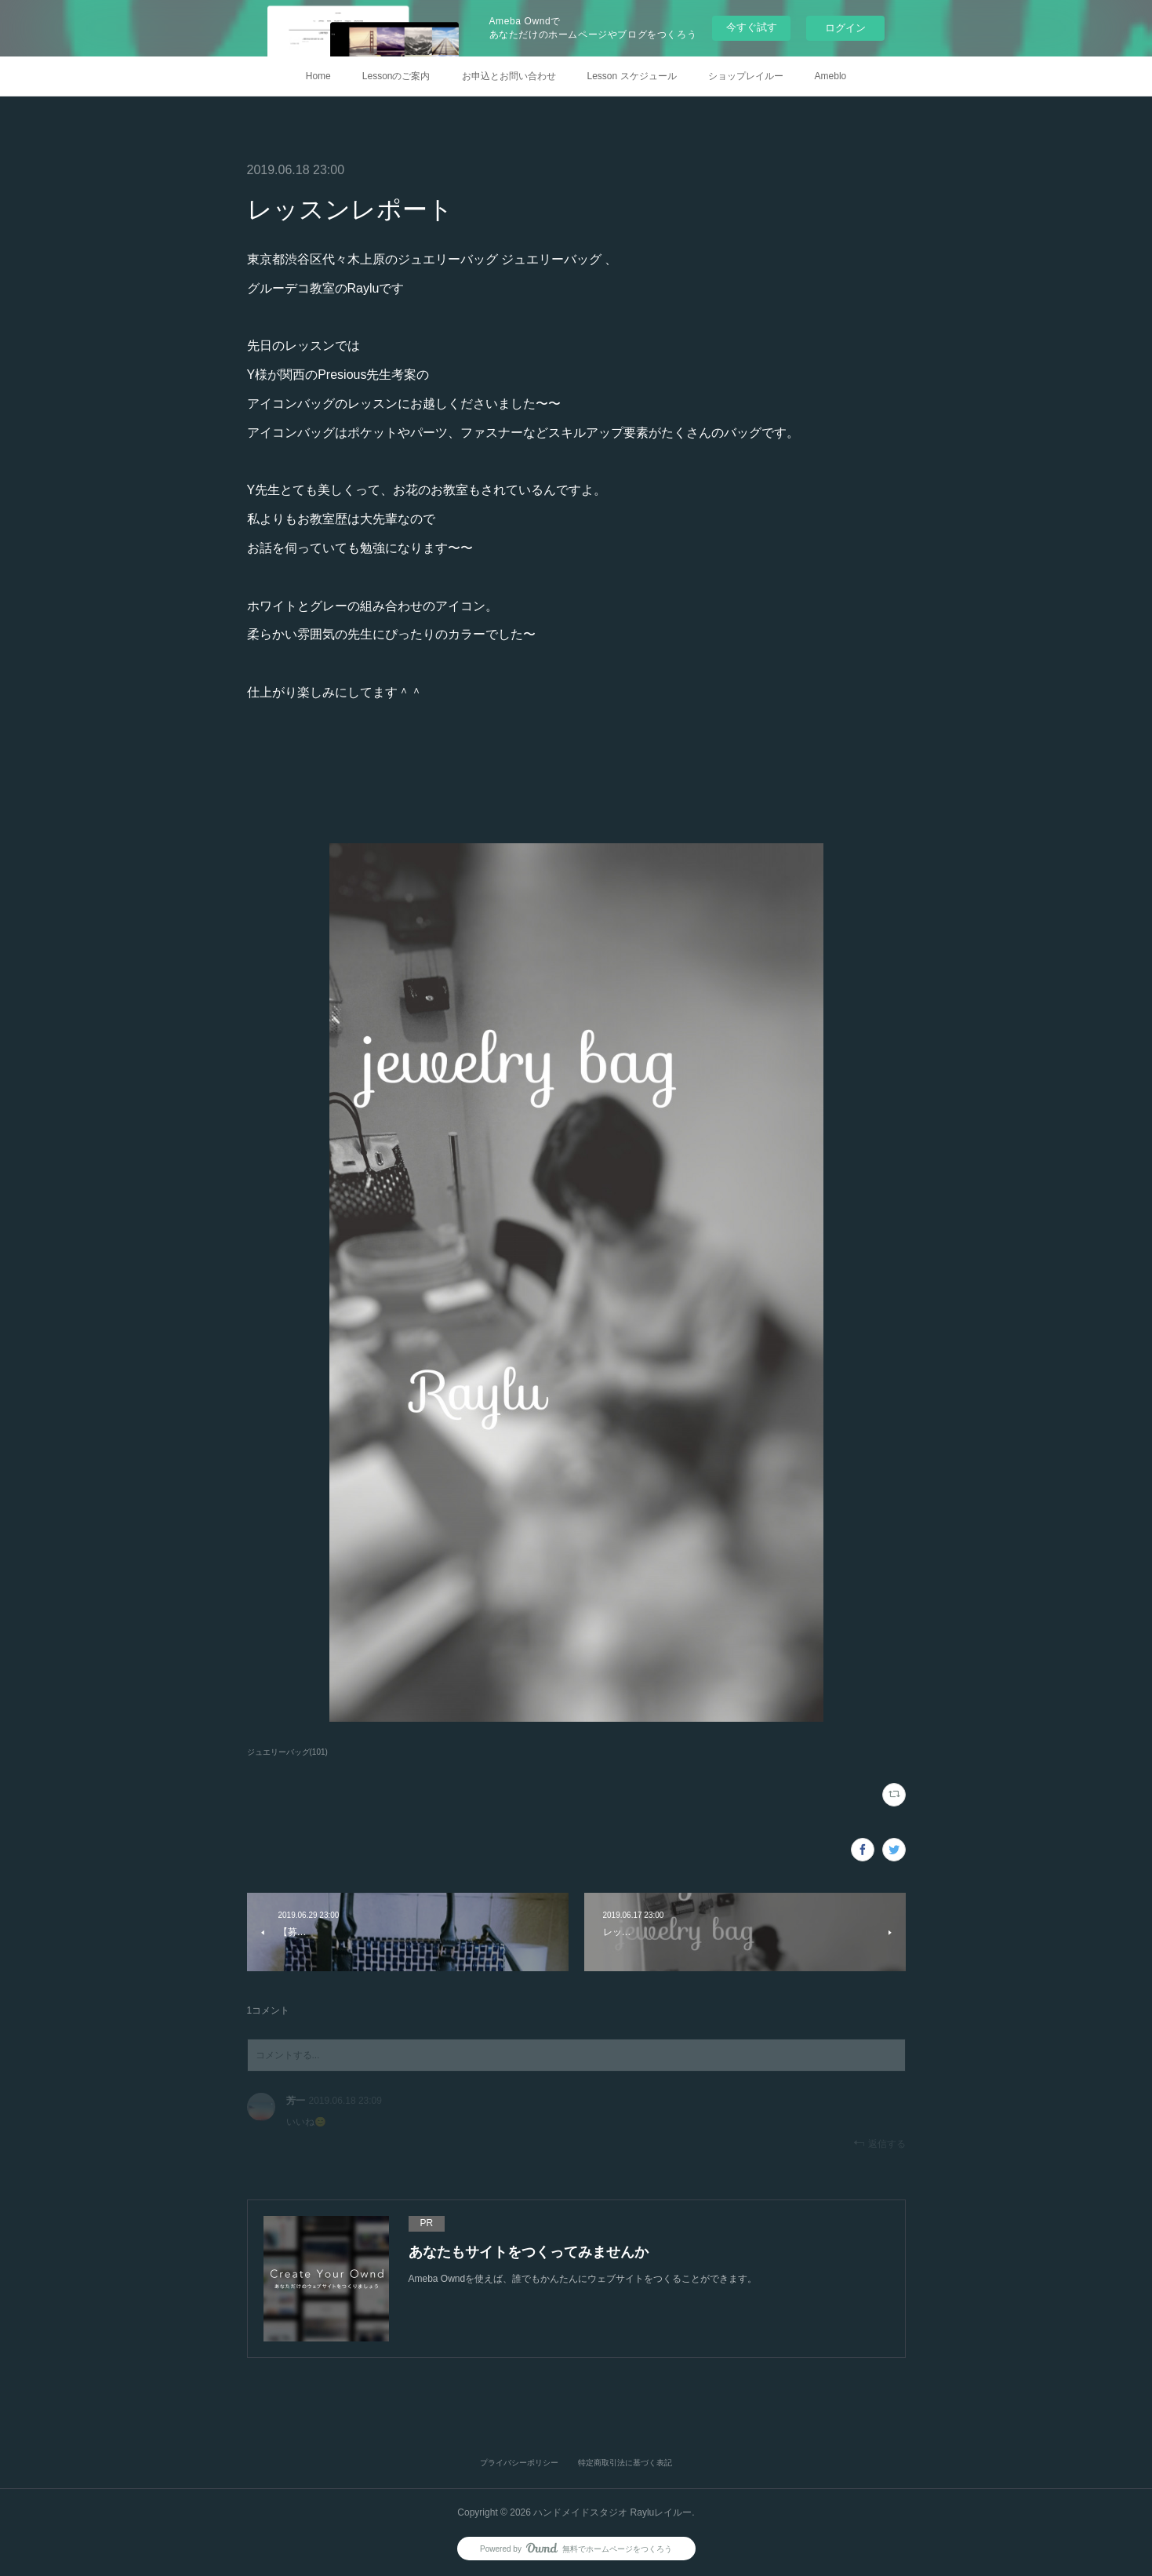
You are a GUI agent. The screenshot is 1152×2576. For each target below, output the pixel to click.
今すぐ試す (751, 27)
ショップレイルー (745, 76)
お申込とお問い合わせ (509, 76)
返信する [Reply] (879, 2143)
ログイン (845, 28)
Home (318, 76)
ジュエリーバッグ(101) (287, 1752)
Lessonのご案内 (396, 76)
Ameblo (831, 76)
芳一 (295, 2100)
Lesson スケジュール (632, 76)
